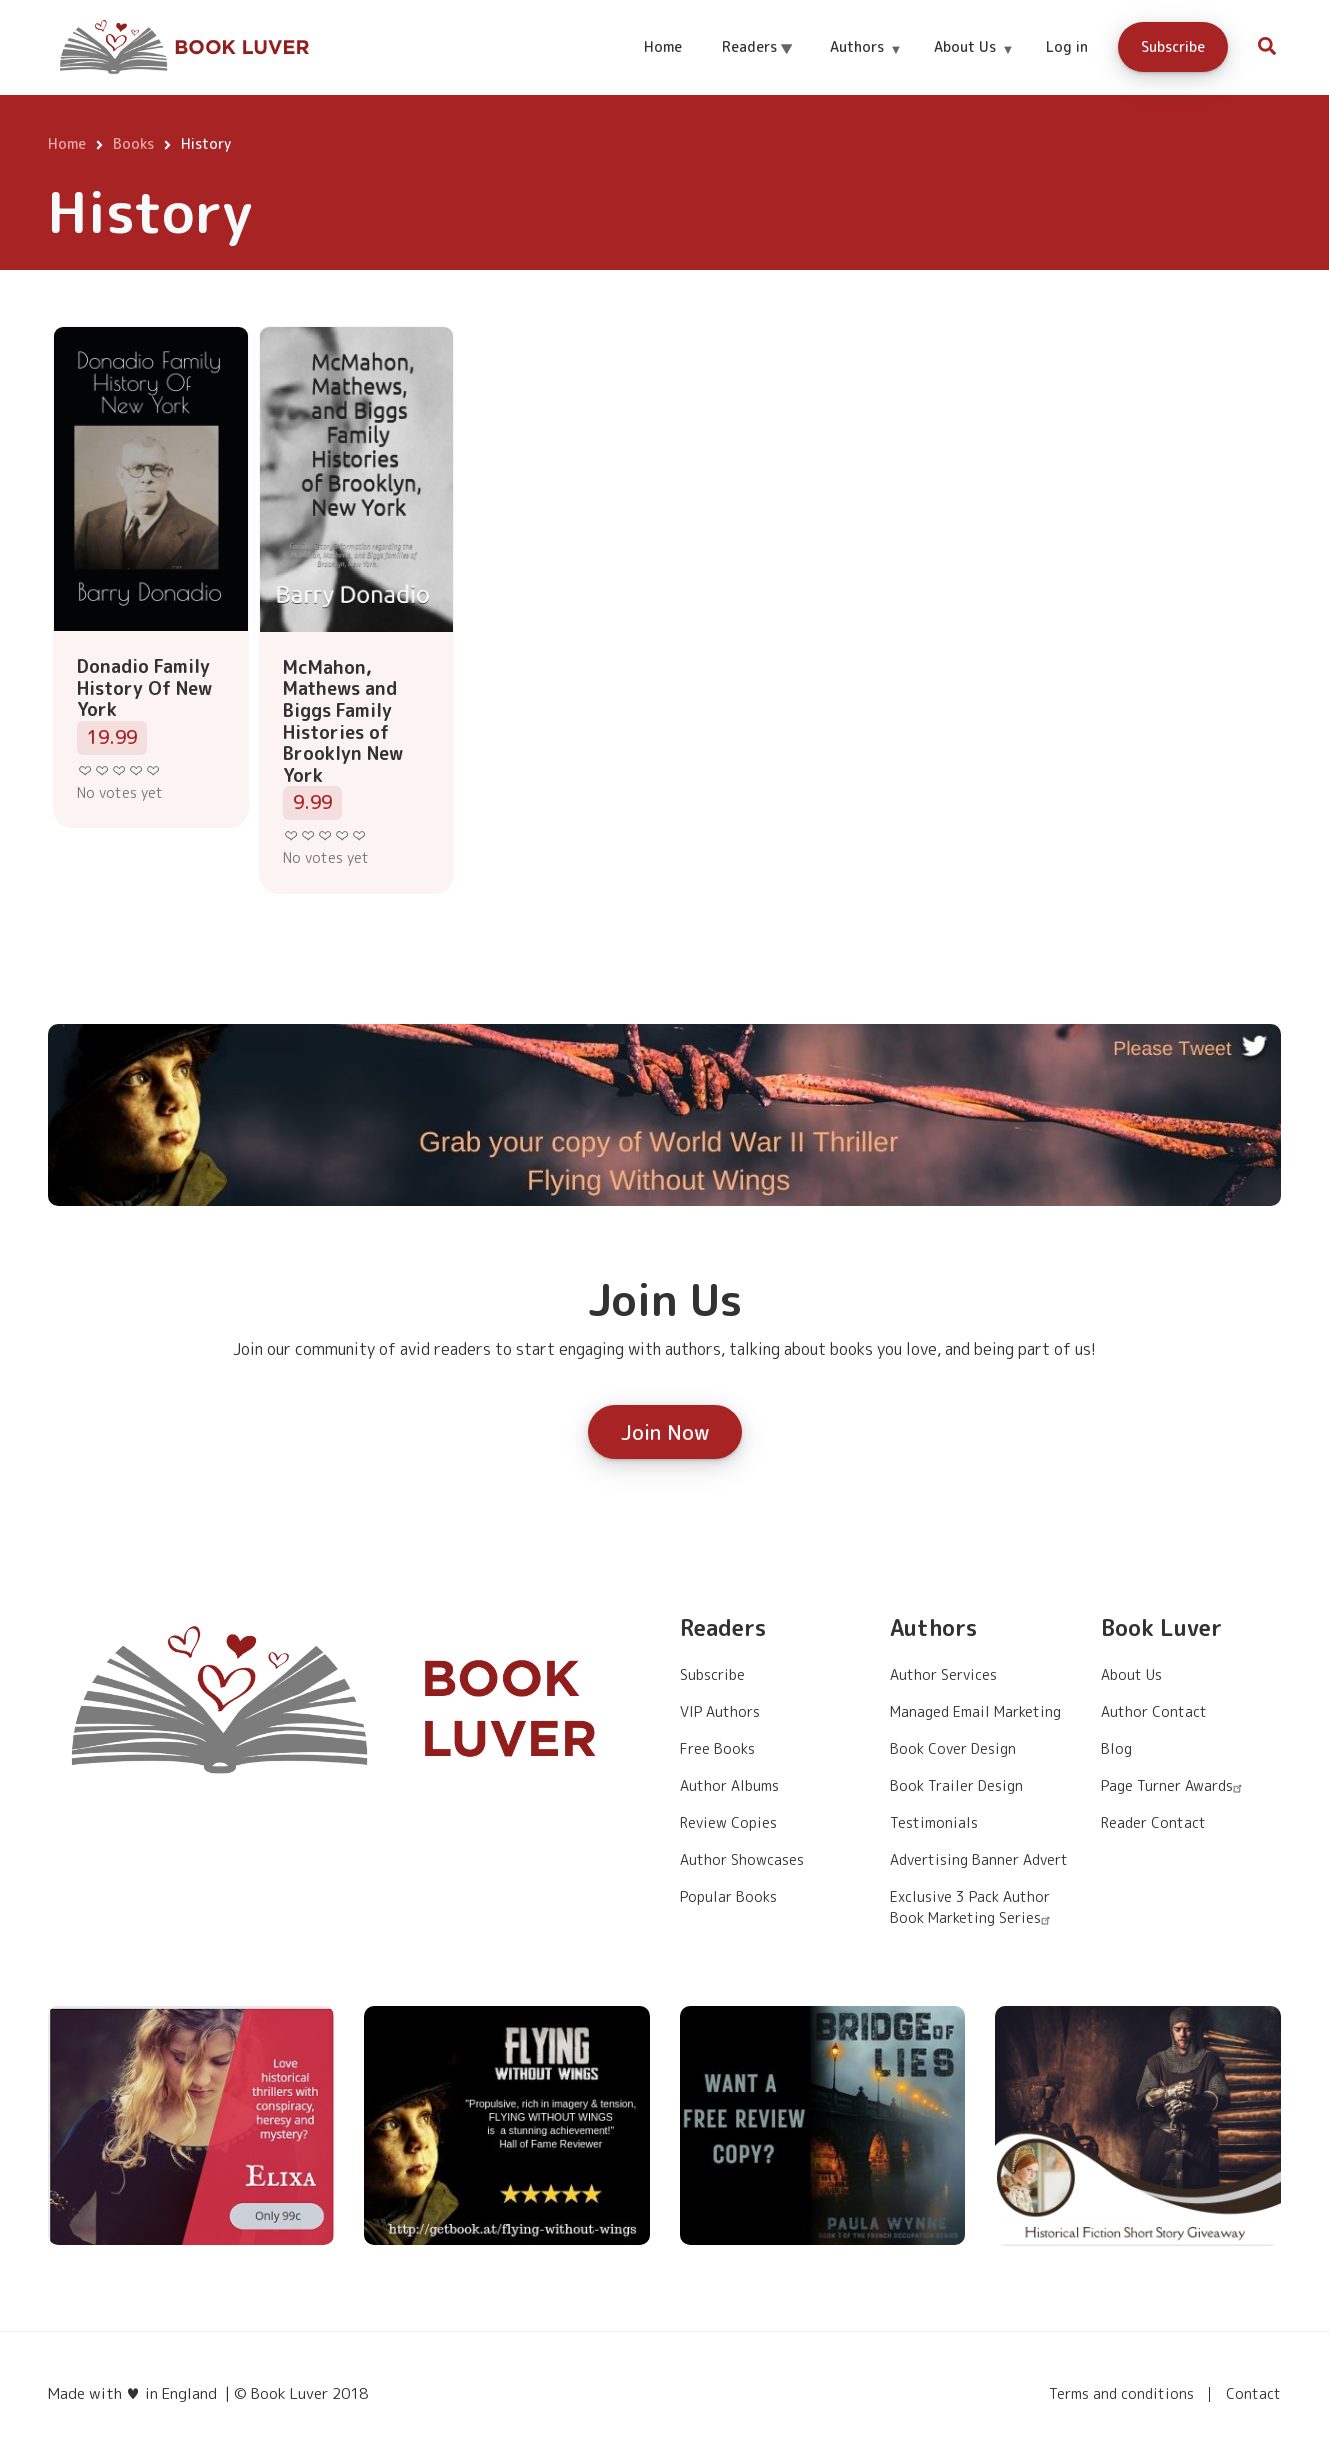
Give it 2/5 (102, 770)
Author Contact (1154, 1711)
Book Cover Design (953, 1748)
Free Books (717, 1748)
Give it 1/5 (85, 770)
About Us (973, 64)
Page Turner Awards (1174, 1785)
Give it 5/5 (153, 770)
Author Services (943, 1674)
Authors (865, 64)
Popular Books (728, 1896)
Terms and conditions (1121, 2394)
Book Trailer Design (956, 1785)
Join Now (665, 1432)
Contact (1253, 2394)
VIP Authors (720, 1711)
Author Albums (729, 1785)
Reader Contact (1153, 1822)
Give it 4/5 (136, 770)
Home (663, 46)
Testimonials (934, 1822)
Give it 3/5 (119, 770)
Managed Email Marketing (975, 1711)
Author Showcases (742, 1859)
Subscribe (1173, 46)
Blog (1116, 1748)
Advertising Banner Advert (979, 1859)
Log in (1067, 46)
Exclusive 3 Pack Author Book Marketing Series (972, 1907)
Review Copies (728, 1822)
